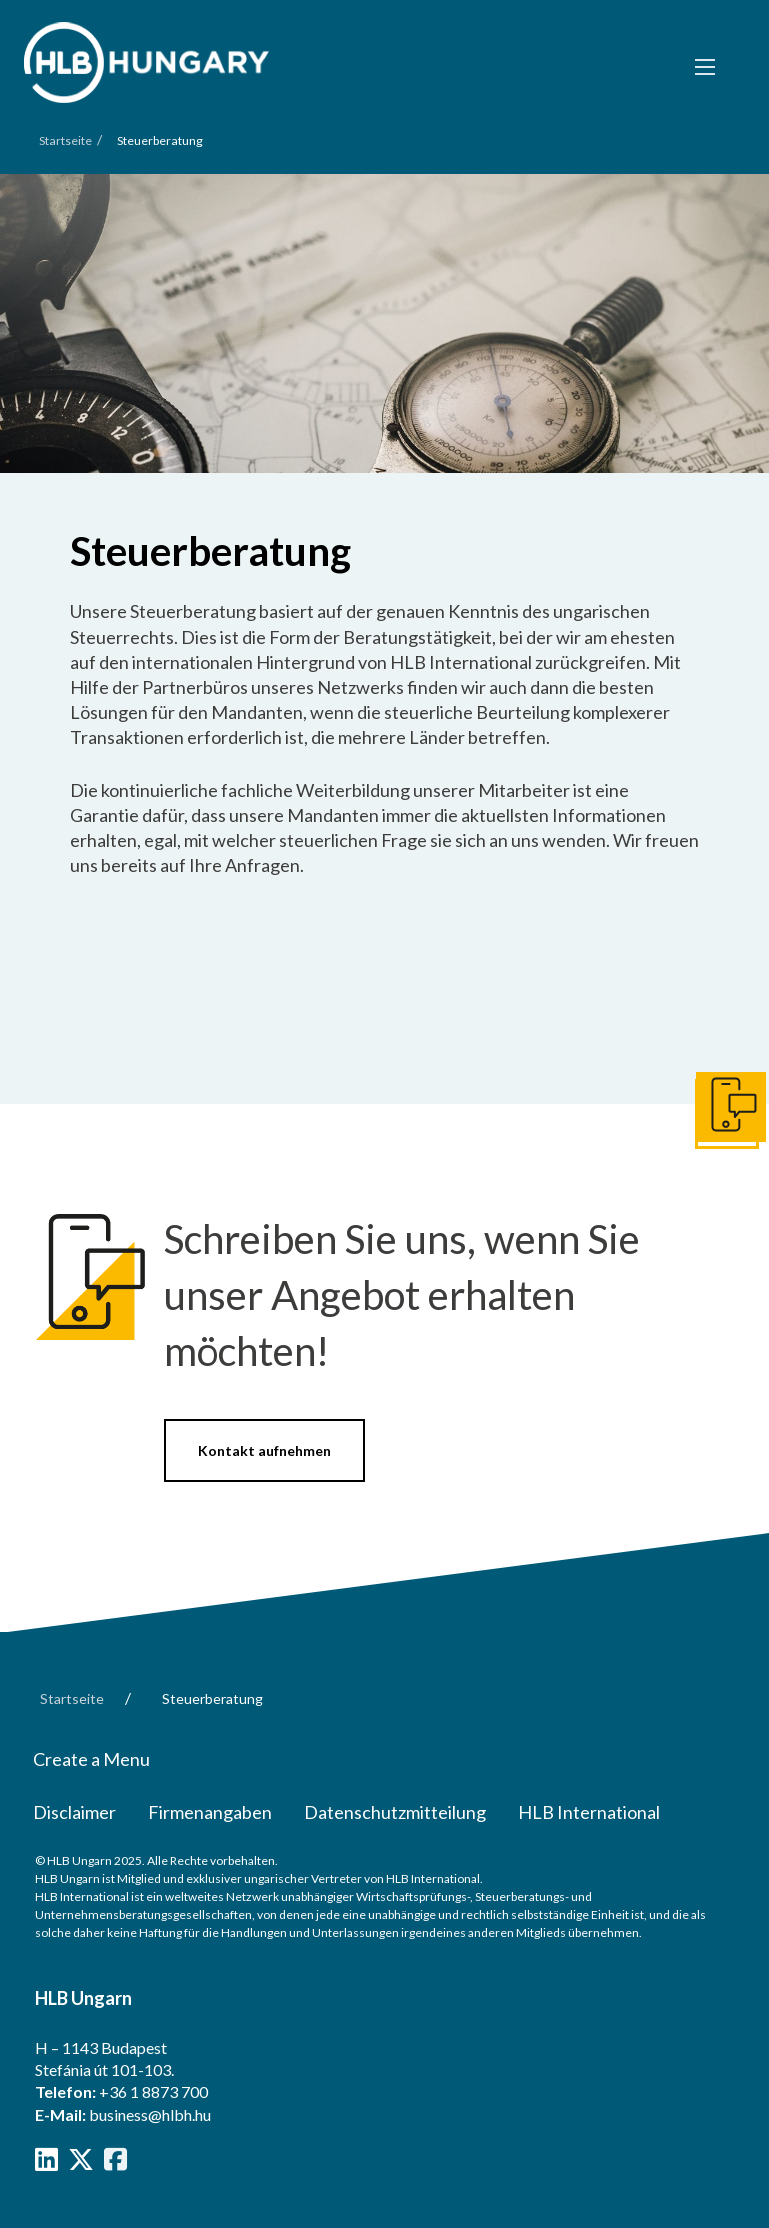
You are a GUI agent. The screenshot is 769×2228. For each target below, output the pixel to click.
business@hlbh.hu (150, 2114)
